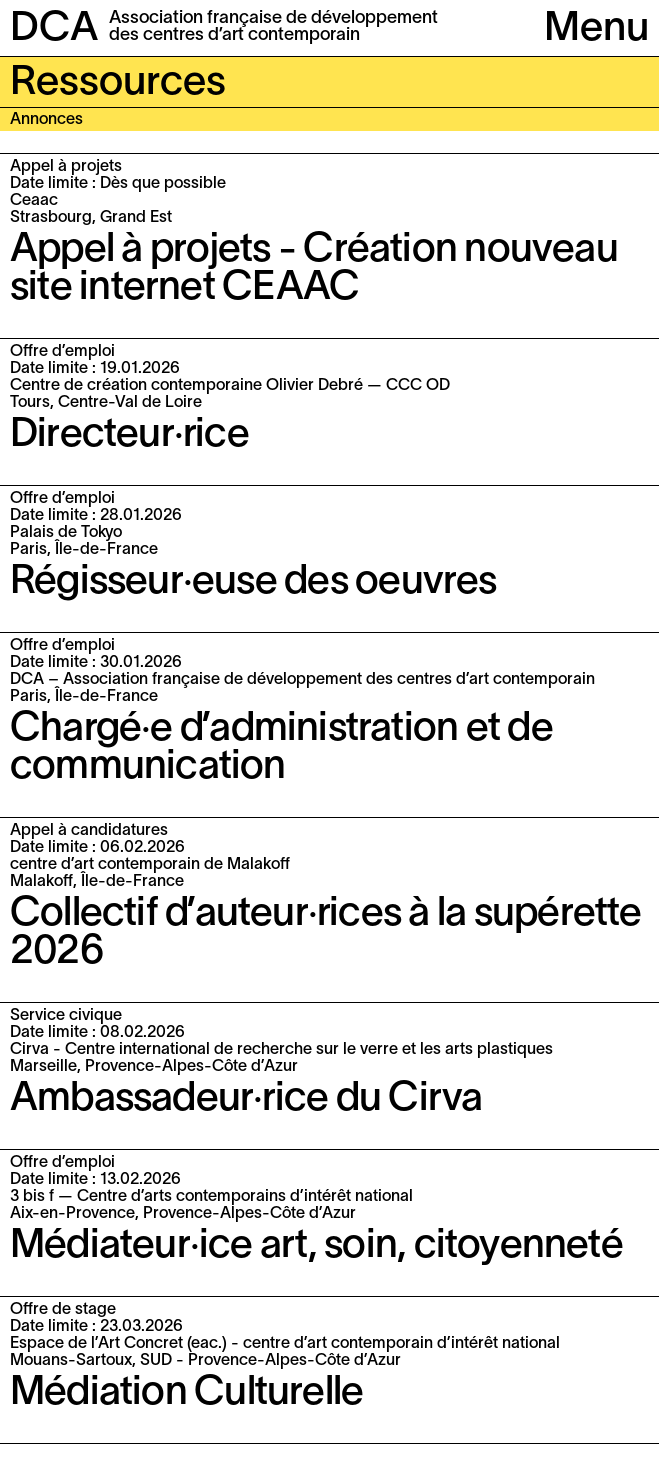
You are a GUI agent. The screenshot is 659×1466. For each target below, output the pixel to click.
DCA (54, 29)
